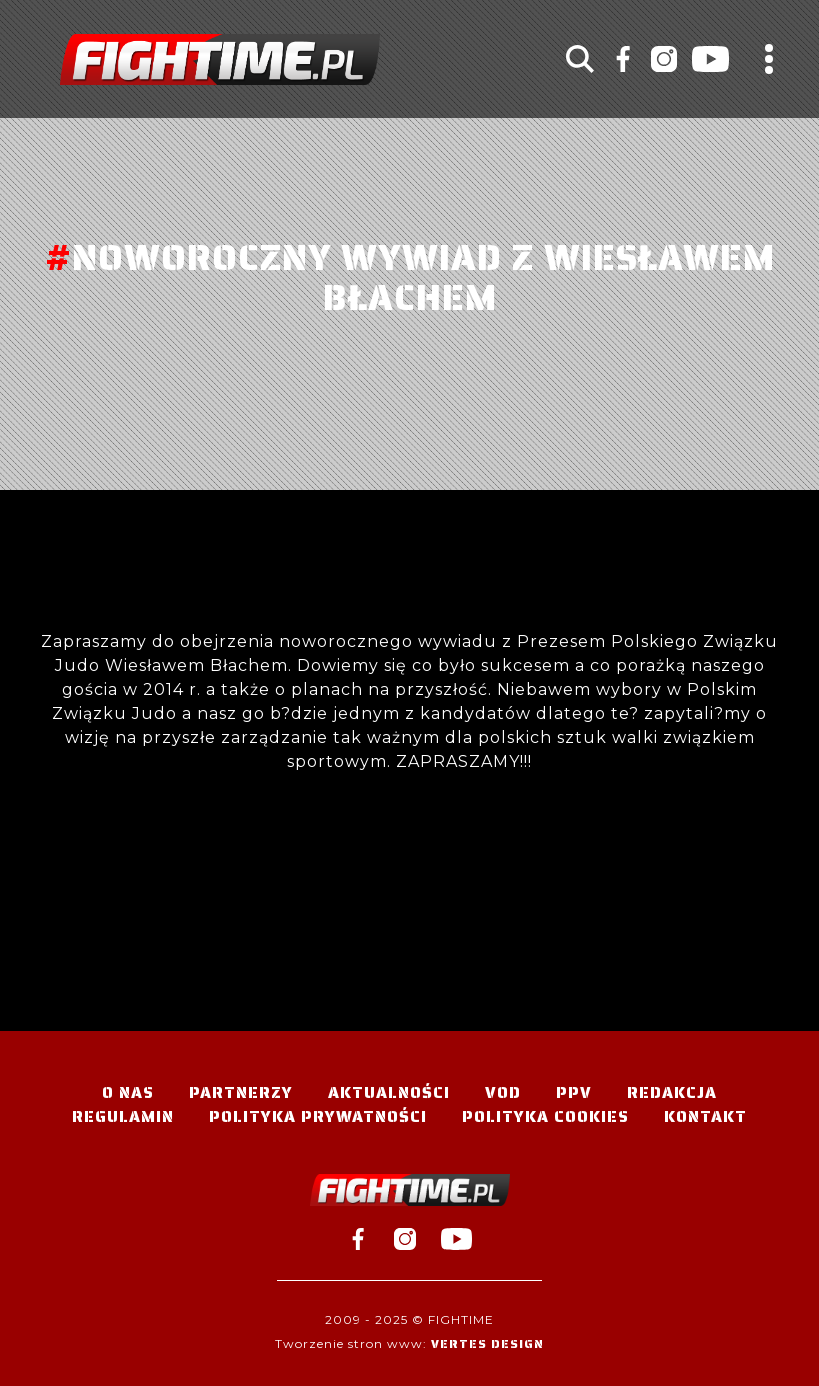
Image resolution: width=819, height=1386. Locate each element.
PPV (574, 1092)
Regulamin (123, 1116)
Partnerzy (241, 1092)
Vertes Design (487, 1343)
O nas (128, 1092)
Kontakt (705, 1116)
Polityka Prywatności (318, 1116)
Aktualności (389, 1092)
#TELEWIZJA (220, 59)
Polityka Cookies (545, 1116)
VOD (503, 1092)
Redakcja (672, 1092)
